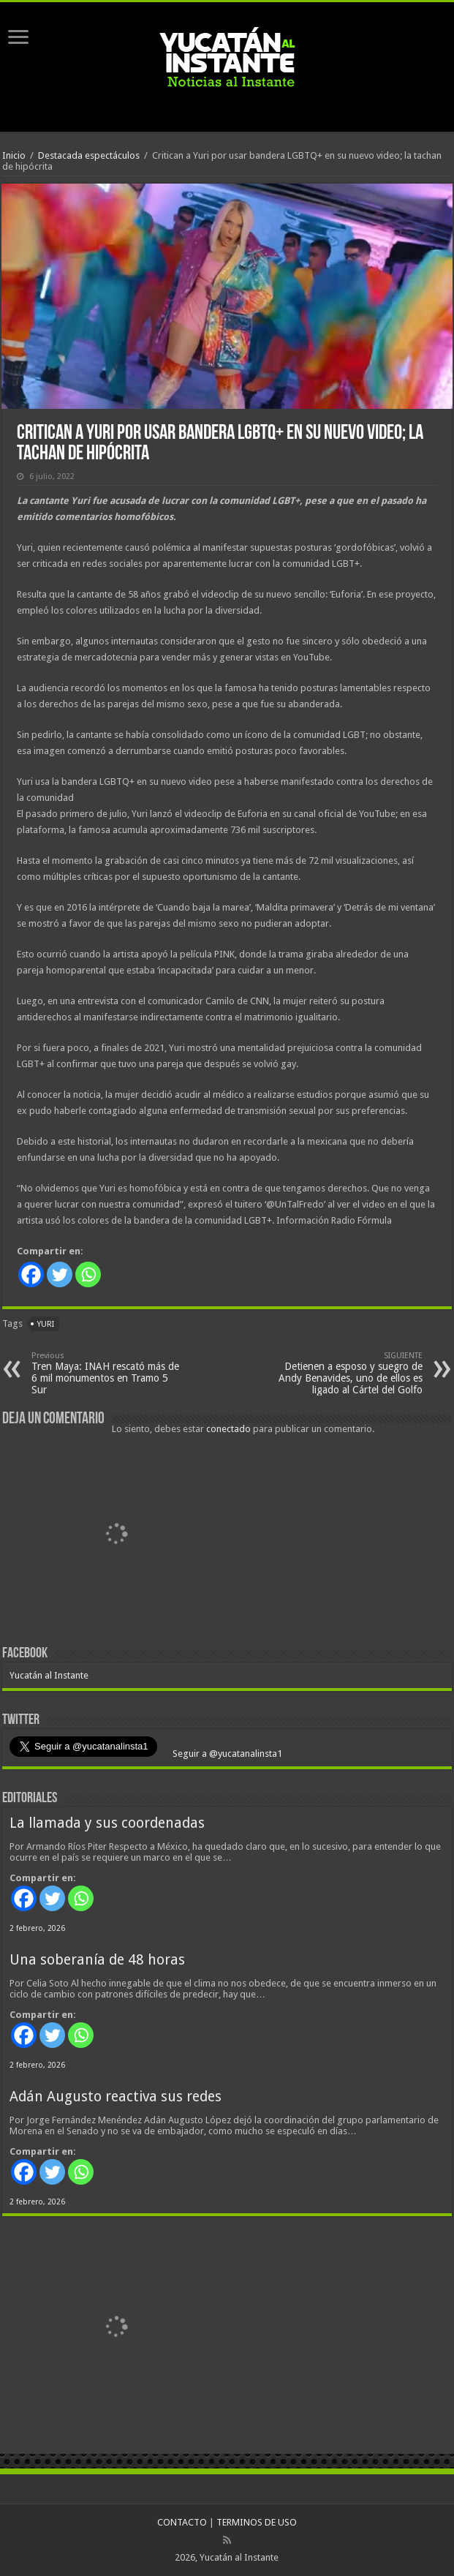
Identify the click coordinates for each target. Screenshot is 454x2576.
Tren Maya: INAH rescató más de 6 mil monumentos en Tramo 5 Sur (106, 1373)
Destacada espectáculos (89, 155)
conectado (228, 1428)
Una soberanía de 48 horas (97, 1959)
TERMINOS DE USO (256, 2522)
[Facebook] (31, 1274)
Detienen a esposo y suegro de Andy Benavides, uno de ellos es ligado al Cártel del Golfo (348, 1373)
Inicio (14, 155)
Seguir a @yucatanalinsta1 (226, 1753)
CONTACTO (182, 2522)
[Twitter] (59, 1274)
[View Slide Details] (115, 1536)
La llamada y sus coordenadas (107, 1823)
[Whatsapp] (88, 1274)
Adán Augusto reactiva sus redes (116, 2096)
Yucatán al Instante (49, 1675)
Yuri (45, 1324)
